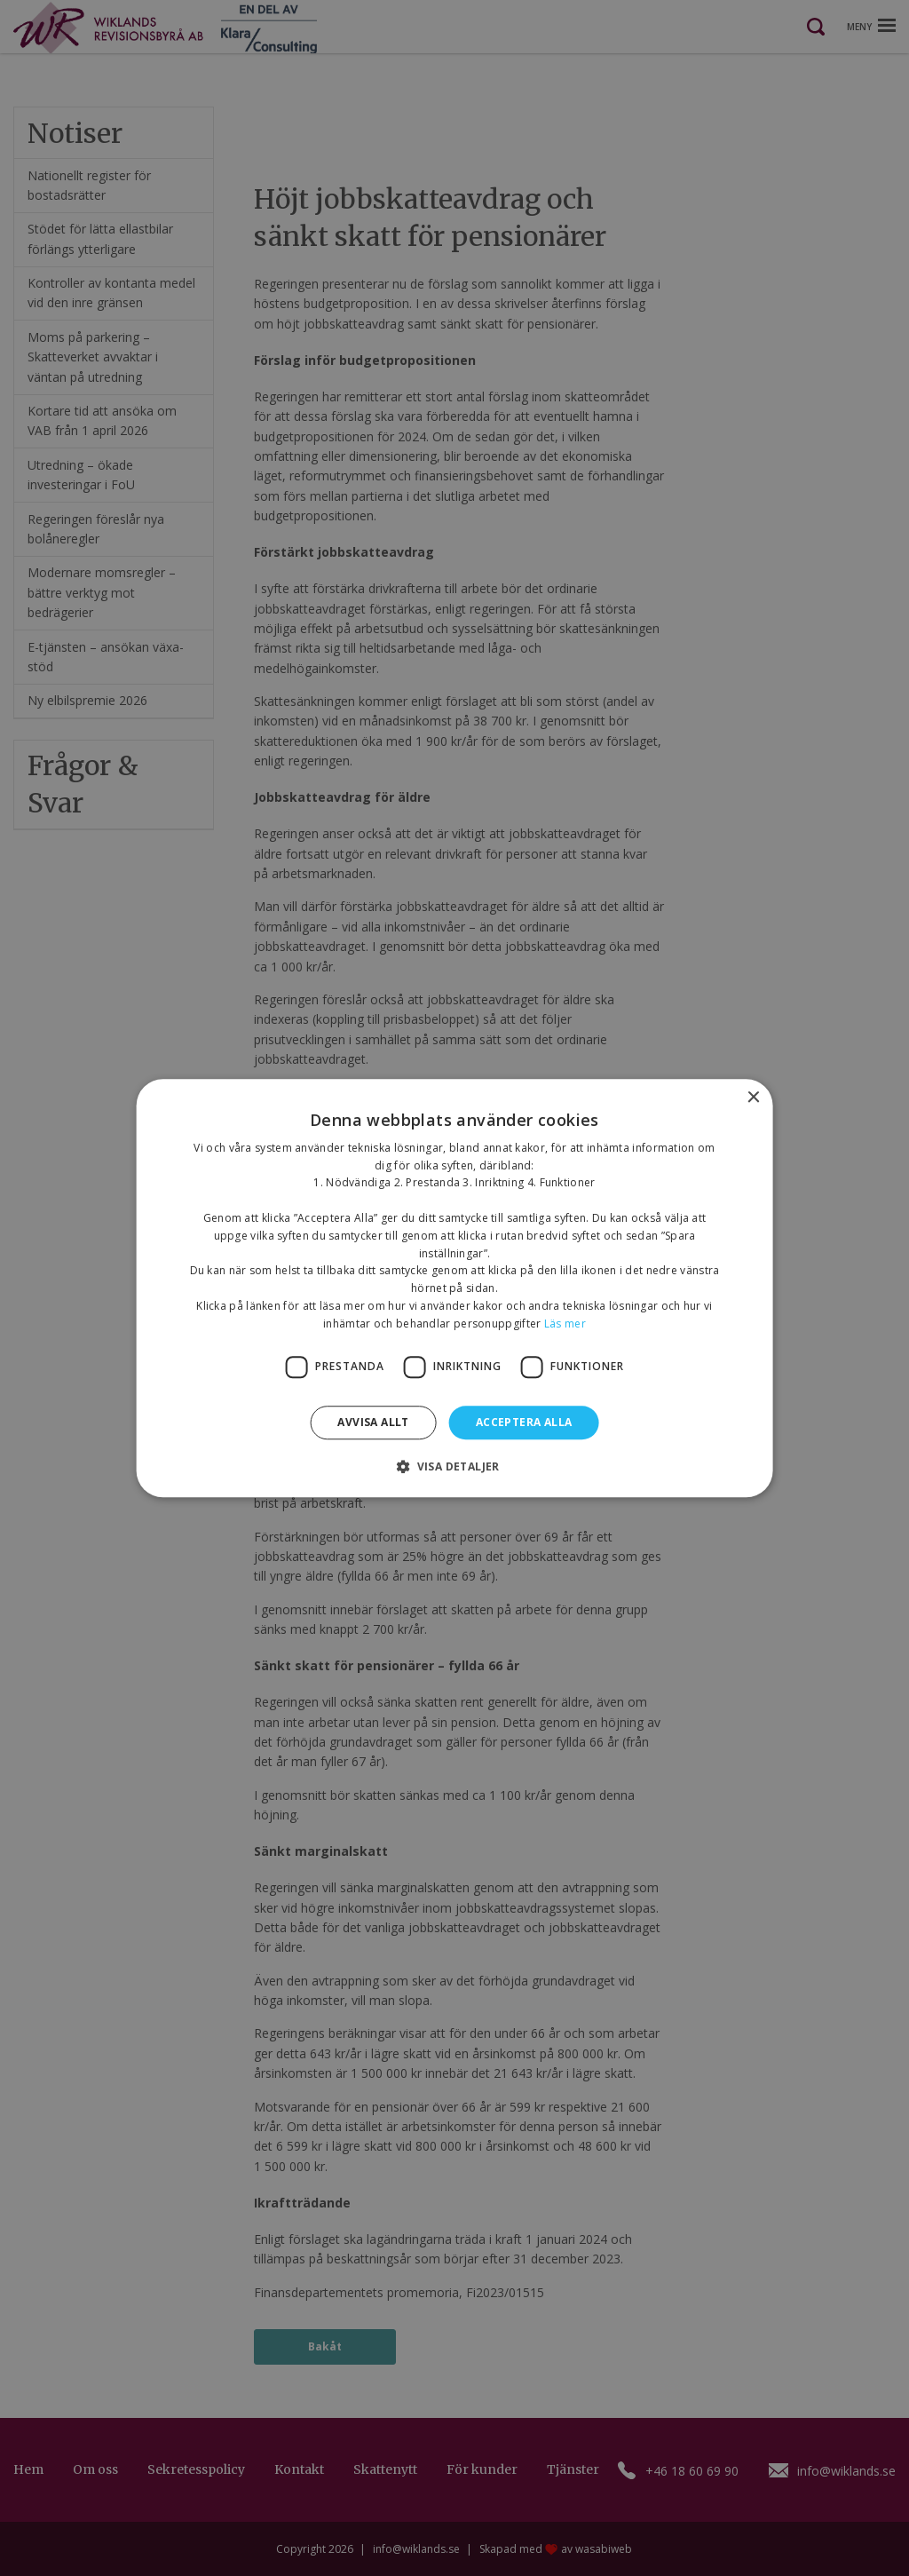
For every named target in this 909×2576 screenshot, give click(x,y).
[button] (454, 1466)
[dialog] (454, 1288)
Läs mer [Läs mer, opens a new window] (565, 1323)
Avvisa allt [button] (372, 1422)
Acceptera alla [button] (524, 1422)
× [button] (752, 1098)
